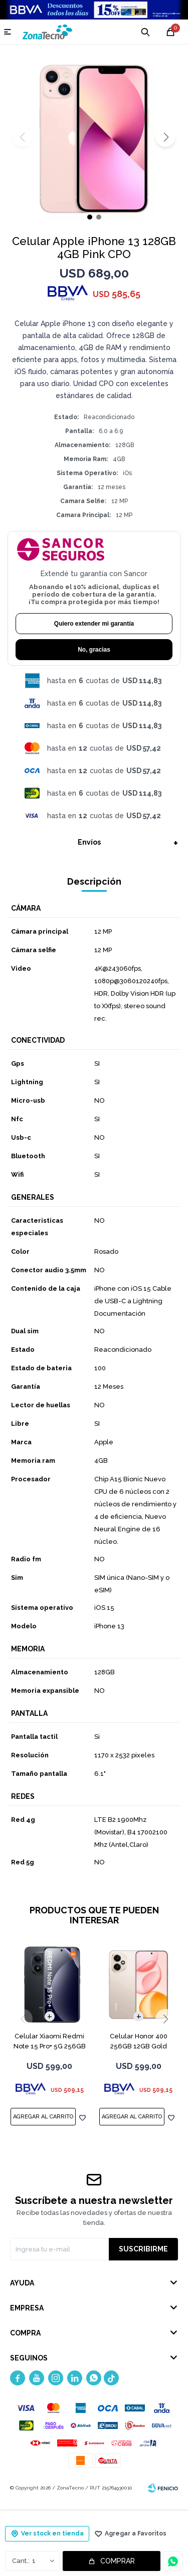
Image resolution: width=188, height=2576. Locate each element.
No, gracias (94, 649)
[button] (165, 137)
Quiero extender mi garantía (94, 623)
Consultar (173, 2561)
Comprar (117, 2561)
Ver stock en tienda (52, 2533)
